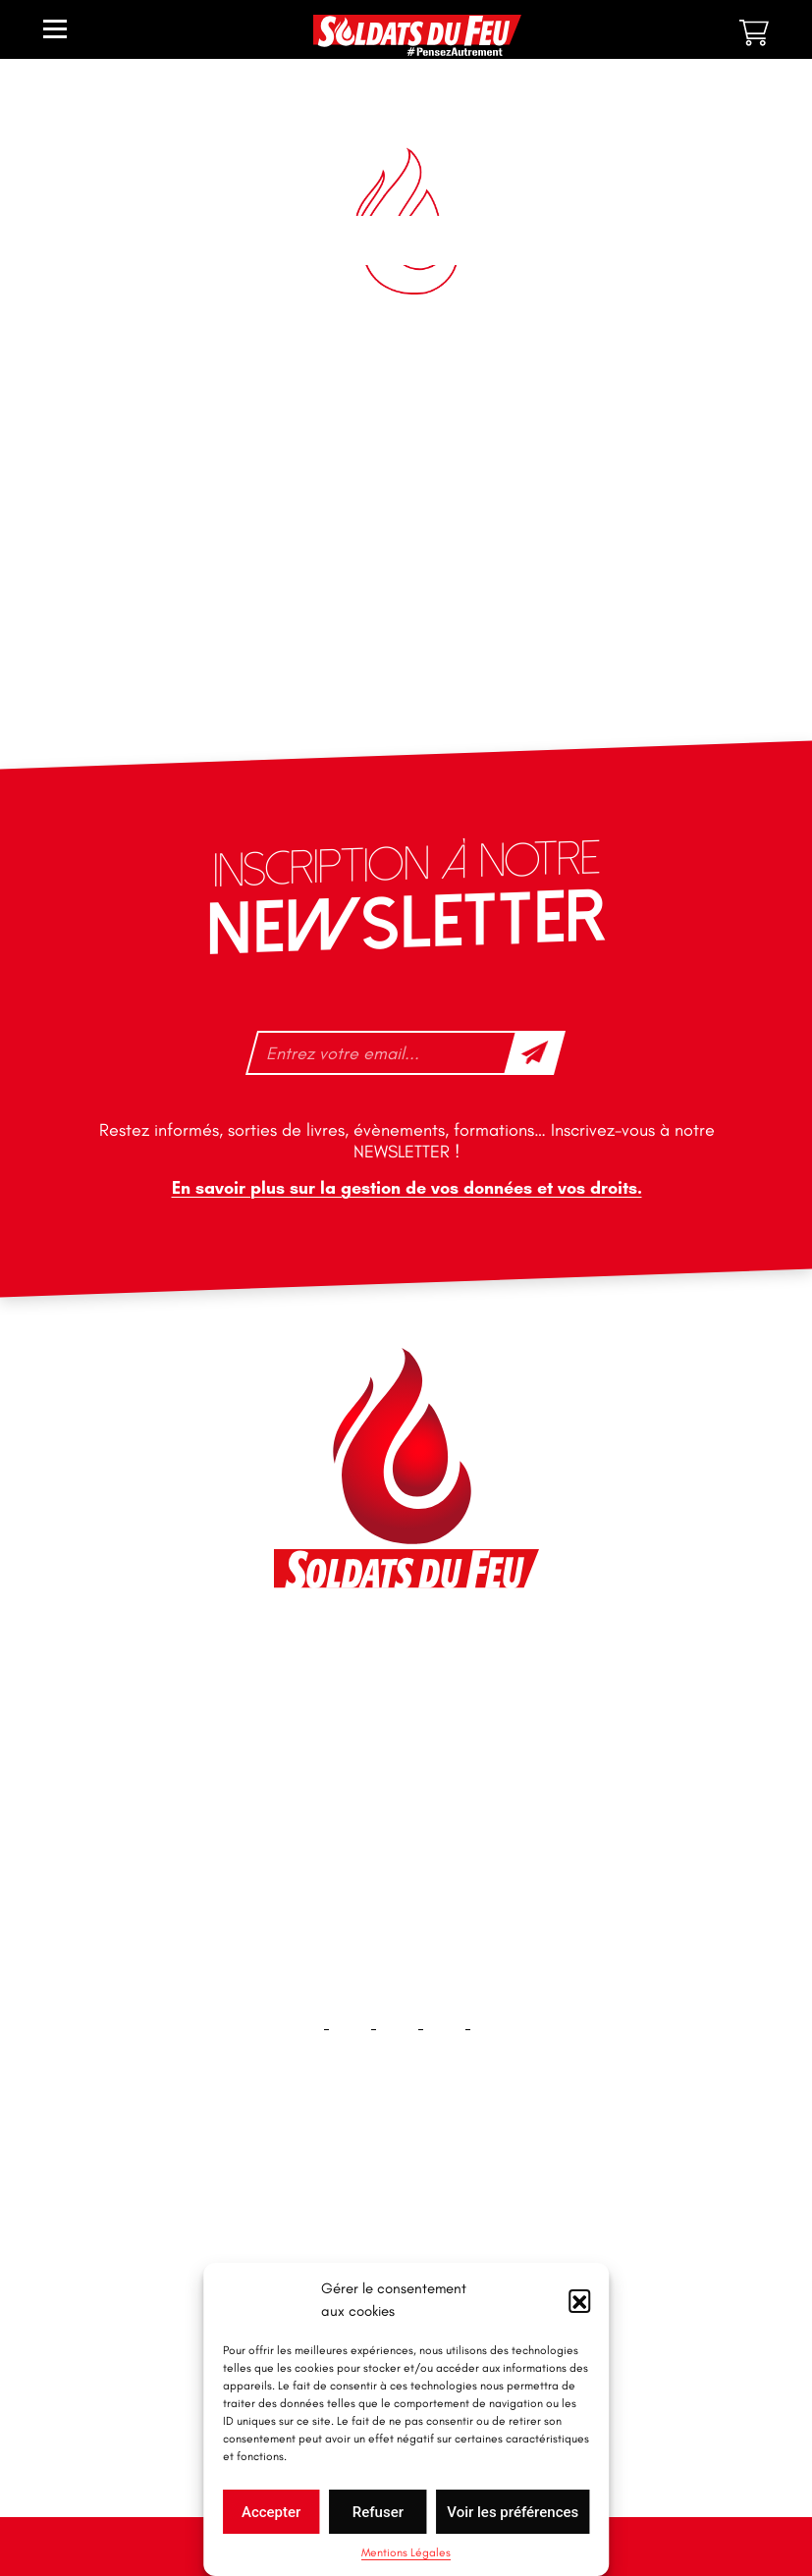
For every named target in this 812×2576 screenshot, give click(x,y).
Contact (406, 2260)
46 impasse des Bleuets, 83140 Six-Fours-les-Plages (404, 1658)
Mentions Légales (406, 2552)
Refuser (378, 2512)
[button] (579, 2300)
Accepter (271, 2512)
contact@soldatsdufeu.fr (380, 1702)
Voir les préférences (512, 2512)
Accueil (406, 2197)
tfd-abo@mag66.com (368, 1818)
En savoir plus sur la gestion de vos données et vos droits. (406, 1188)
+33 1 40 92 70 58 (356, 1784)
